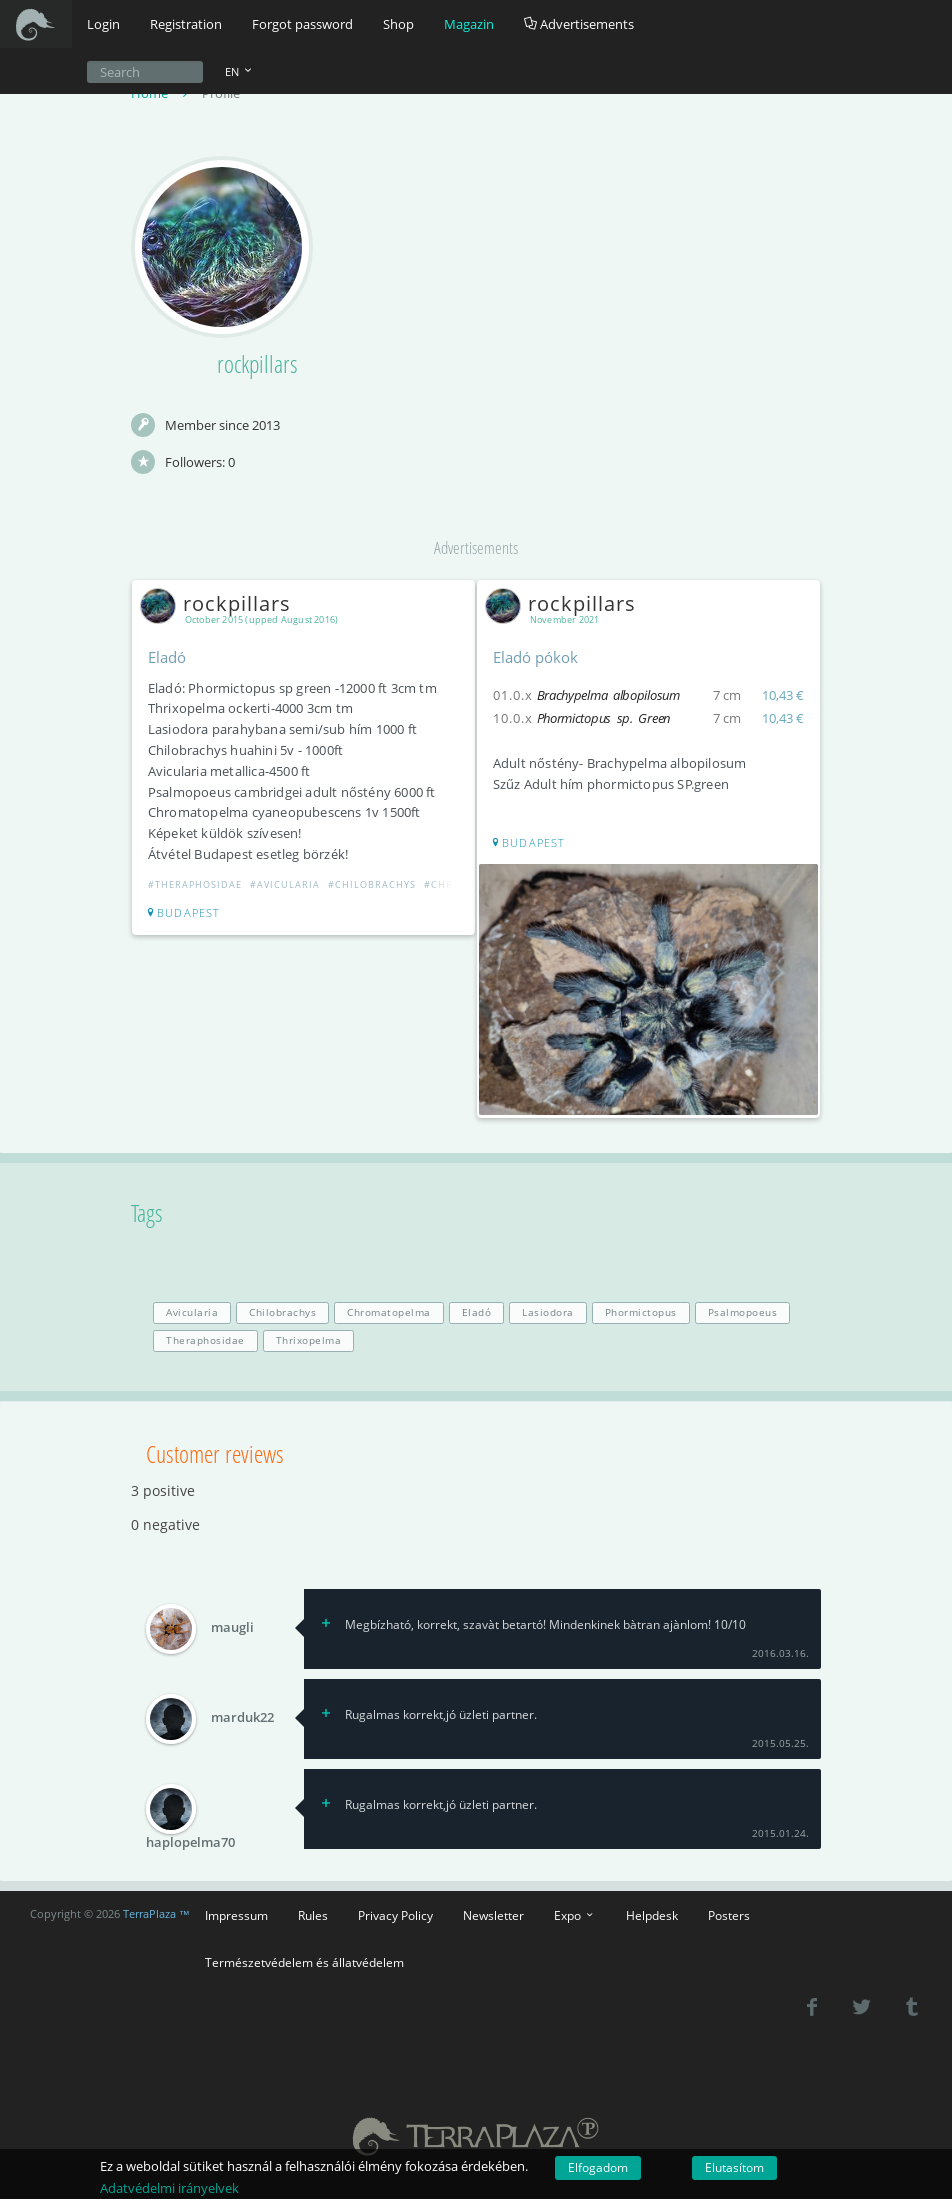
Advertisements (579, 24)
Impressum (236, 1913)
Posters (729, 1913)
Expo (575, 1913)
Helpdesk (652, 1913)
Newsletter (493, 1913)
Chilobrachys (282, 1311)
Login (103, 24)
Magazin (469, 24)
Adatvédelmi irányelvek (169, 2188)
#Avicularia (286, 885)
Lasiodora (548, 1311)
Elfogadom (598, 2167)
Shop (398, 24)
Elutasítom (734, 2167)
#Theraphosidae (196, 885)
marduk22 (242, 1716)
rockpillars (220, 604)
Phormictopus (641, 1311)
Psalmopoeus (743, 1311)
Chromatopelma (389, 1311)
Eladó (477, 1311)
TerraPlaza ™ (156, 1913)
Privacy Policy (395, 1913)
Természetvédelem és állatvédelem (304, 1960)
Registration (186, 24)
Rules (313, 1913)
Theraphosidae (205, 1338)
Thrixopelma (309, 1338)
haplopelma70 (190, 1840)
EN (240, 71)
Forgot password (302, 24)
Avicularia (192, 1311)
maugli (232, 1626)
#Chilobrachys (373, 885)
